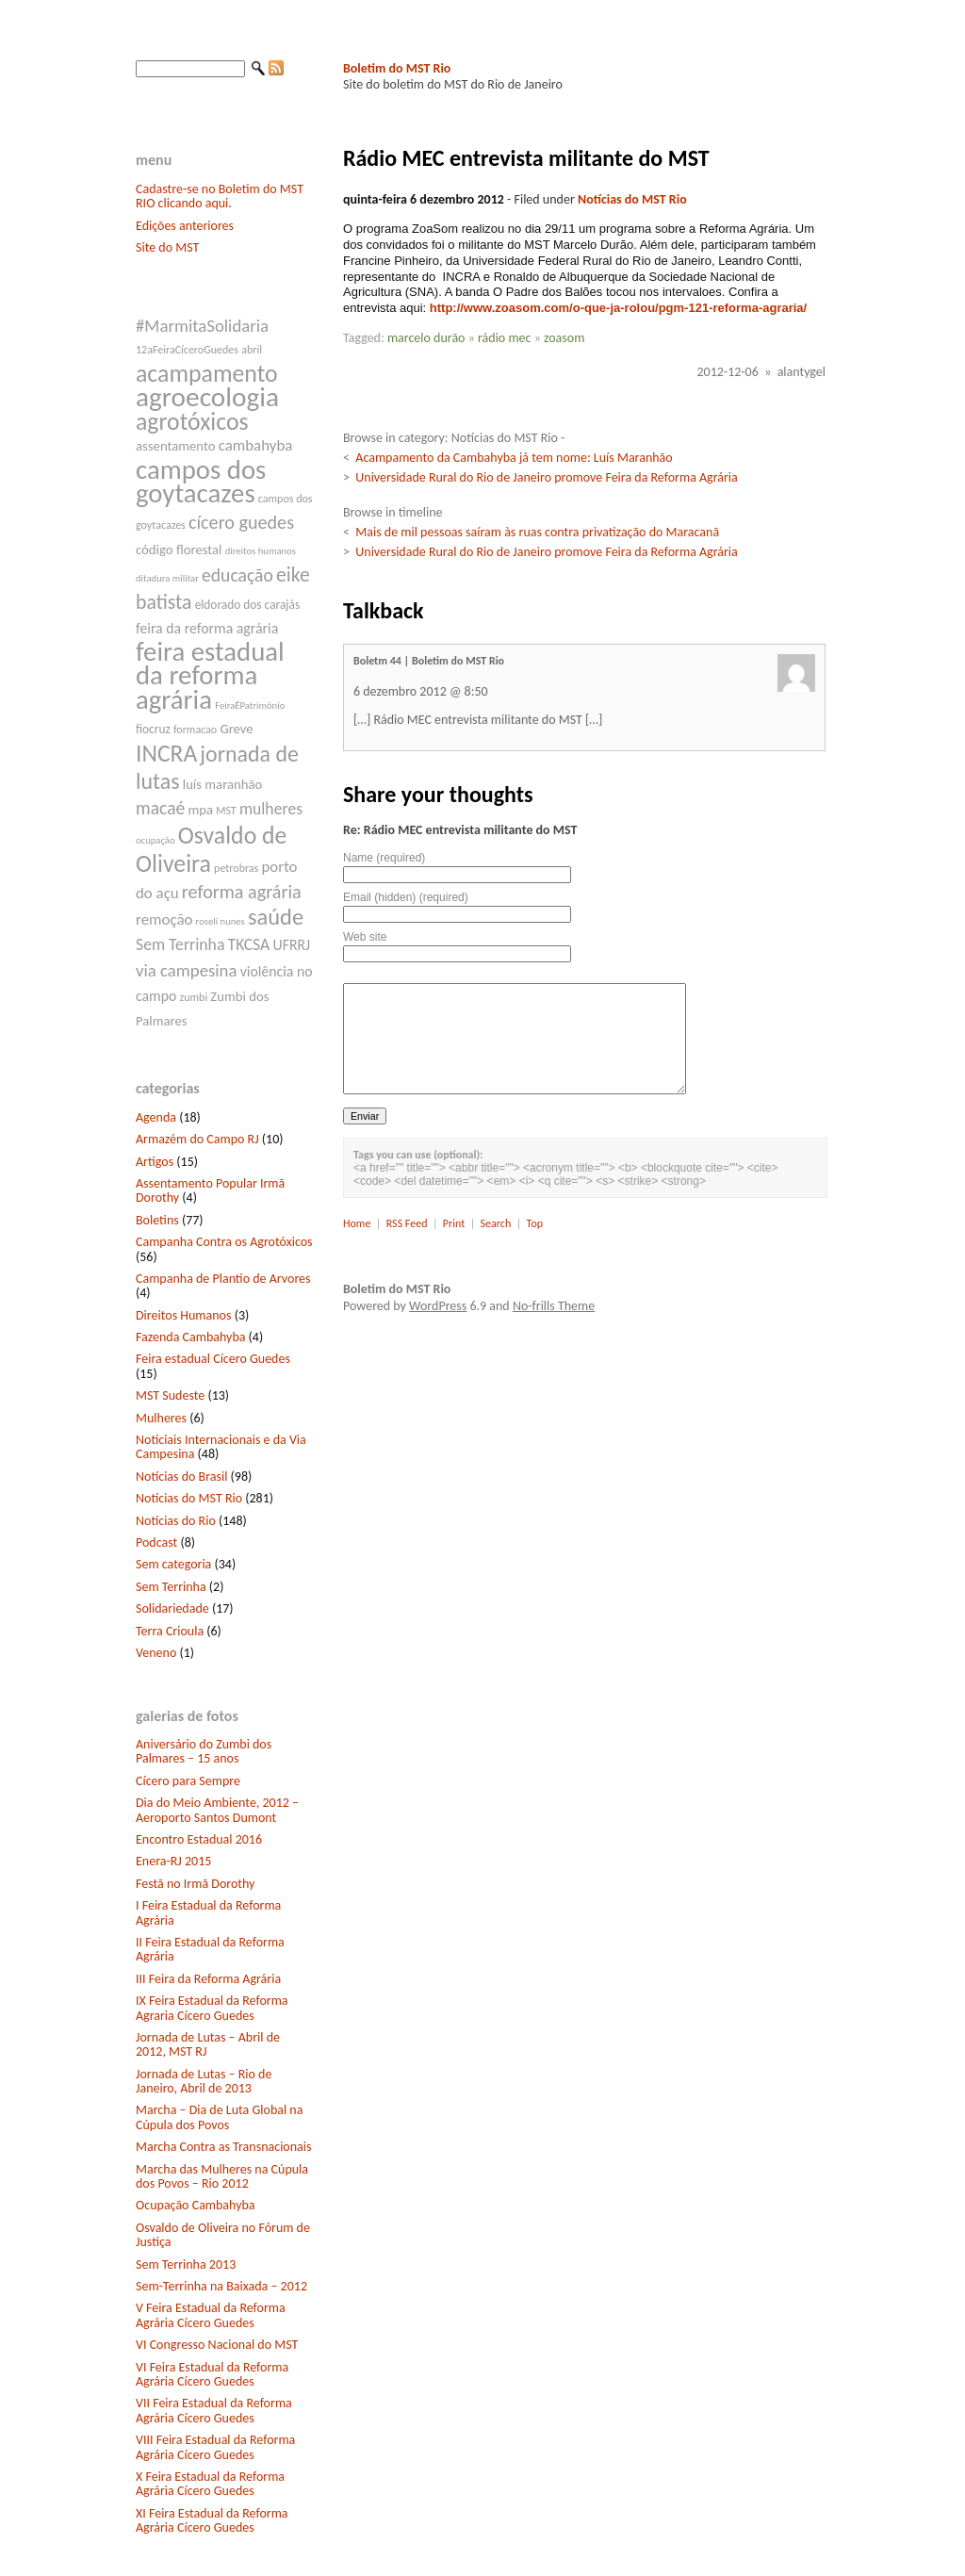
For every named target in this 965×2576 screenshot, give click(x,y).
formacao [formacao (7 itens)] (195, 729)
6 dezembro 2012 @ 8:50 (420, 691)
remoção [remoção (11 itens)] (164, 919)
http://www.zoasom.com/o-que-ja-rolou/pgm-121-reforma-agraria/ (618, 308)
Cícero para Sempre (188, 1781)
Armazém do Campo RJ (197, 1139)
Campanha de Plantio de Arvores (223, 1279)
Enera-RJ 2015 (173, 1861)
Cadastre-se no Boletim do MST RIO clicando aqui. (219, 196)
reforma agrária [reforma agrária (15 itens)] (242, 891)
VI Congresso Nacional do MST (217, 2345)
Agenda (156, 1117)
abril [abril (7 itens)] (251, 349)
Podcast (156, 1542)
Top (535, 1223)
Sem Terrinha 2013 (186, 2264)
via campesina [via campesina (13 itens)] (186, 970)
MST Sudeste (170, 1395)
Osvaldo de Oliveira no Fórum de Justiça (223, 2235)
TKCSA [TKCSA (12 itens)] (249, 944)
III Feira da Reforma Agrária (208, 1979)
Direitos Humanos (183, 1315)
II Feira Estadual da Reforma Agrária (210, 1949)
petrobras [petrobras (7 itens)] (236, 868)
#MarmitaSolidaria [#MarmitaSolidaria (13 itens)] (202, 325)
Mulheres (161, 1418)
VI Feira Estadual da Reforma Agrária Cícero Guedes (212, 2374)
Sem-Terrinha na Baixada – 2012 (221, 2286)
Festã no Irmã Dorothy (195, 1884)
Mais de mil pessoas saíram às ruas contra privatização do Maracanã (537, 532)
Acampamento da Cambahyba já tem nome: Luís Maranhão (513, 458)
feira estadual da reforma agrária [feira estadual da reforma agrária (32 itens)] (210, 675)
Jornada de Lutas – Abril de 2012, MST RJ (208, 2044)
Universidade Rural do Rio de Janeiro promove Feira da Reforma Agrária (546, 477)
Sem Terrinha (171, 1587)
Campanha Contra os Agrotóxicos (224, 1242)
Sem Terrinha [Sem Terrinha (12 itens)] (180, 944)
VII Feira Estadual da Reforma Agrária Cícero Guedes (214, 2410)
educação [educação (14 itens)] (237, 575)
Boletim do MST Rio (396, 68)
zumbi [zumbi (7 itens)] (194, 997)
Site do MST (167, 247)
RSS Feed (407, 1223)
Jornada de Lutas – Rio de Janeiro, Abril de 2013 (203, 2081)
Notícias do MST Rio (189, 1498)
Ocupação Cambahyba (195, 2205)
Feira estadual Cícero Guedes (213, 1359)
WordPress (437, 1306)
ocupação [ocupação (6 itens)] (155, 840)
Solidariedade (172, 1608)
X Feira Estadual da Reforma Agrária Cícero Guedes (210, 2484)
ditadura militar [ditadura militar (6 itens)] (167, 578)
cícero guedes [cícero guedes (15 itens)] (241, 522)
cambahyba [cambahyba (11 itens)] (256, 445)
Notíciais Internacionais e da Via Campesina (221, 1447)
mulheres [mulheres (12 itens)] (271, 808)
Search (496, 1223)
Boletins (157, 1220)
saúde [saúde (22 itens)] (275, 917)
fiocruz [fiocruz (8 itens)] (153, 729)
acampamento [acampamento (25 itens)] (207, 373)
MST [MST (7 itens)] (226, 810)
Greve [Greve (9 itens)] (236, 728)
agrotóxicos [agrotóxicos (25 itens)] (192, 421)
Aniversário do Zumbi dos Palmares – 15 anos (203, 1751)
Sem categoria (173, 1564)
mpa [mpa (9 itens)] (200, 809)
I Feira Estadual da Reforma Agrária (208, 1912)
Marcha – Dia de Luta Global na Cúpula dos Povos (219, 2117)
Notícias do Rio (176, 1521)
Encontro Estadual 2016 (199, 1839)
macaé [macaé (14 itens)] (160, 807)
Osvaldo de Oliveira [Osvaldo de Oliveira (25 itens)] (211, 849)
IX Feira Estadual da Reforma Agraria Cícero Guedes (212, 2008)
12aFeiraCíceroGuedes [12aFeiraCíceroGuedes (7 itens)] (187, 349)
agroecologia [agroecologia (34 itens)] (207, 397)
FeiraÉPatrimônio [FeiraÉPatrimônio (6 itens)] (250, 705)
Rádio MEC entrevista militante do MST (526, 158)
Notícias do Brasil (181, 1476)
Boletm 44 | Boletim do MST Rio (428, 660)
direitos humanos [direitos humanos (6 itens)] (260, 551)
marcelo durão (426, 338)
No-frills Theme (554, 1306)
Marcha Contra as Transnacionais (223, 2147)
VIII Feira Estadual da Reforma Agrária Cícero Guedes (215, 2447)
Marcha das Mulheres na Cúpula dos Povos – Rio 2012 (222, 2176)
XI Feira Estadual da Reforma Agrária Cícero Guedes (212, 2520)
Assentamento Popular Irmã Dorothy (210, 1190)
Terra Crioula (170, 1631)
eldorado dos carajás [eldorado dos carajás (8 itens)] (248, 605)
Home (356, 1223)
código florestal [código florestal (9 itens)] (178, 549)
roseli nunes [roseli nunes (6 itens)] (220, 921)
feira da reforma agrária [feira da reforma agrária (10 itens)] (207, 628)
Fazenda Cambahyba (190, 1337)
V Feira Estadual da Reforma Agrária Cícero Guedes (211, 2315)
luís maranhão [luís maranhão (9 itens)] (223, 784)
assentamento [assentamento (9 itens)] (176, 445)
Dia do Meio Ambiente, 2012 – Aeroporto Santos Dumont (217, 1810)
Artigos (154, 1162)
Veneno (156, 1653)
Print (454, 1223)
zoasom (564, 338)
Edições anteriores (185, 226)
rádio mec (505, 338)
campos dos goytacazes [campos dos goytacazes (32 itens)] (201, 481)
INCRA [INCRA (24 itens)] (166, 753)
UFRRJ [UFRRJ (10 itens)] (292, 945)
